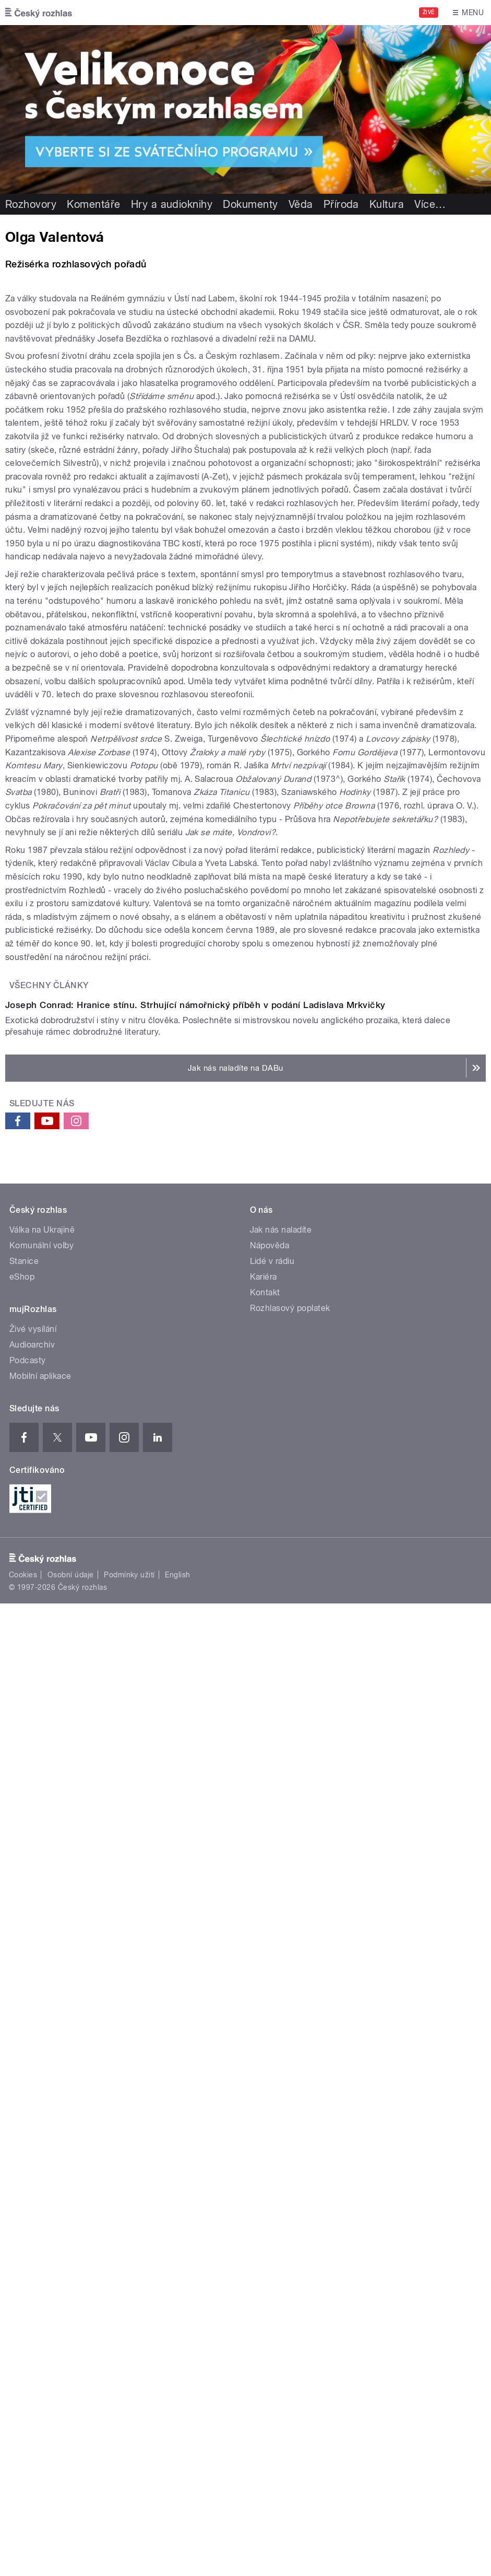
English (177, 2337)
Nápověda (270, 2007)
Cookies (23, 2337)
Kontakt (265, 2054)
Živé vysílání (32, 2091)
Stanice (24, 2023)
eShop (21, 2039)
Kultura (386, 204)
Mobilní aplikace (40, 2138)
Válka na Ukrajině (42, 1992)
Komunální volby (41, 2007)
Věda (301, 204)
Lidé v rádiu (272, 2023)
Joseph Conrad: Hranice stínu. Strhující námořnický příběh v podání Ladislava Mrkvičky (195, 1767)
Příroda (341, 204)
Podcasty (27, 2122)
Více (430, 204)
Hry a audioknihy (172, 204)
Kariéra (263, 2039)
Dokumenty (250, 204)
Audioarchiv (32, 2107)
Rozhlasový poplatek (290, 2070)
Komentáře (93, 204)
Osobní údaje (70, 2337)
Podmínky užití (129, 2337)
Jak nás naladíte (281, 1992)
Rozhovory (30, 204)
